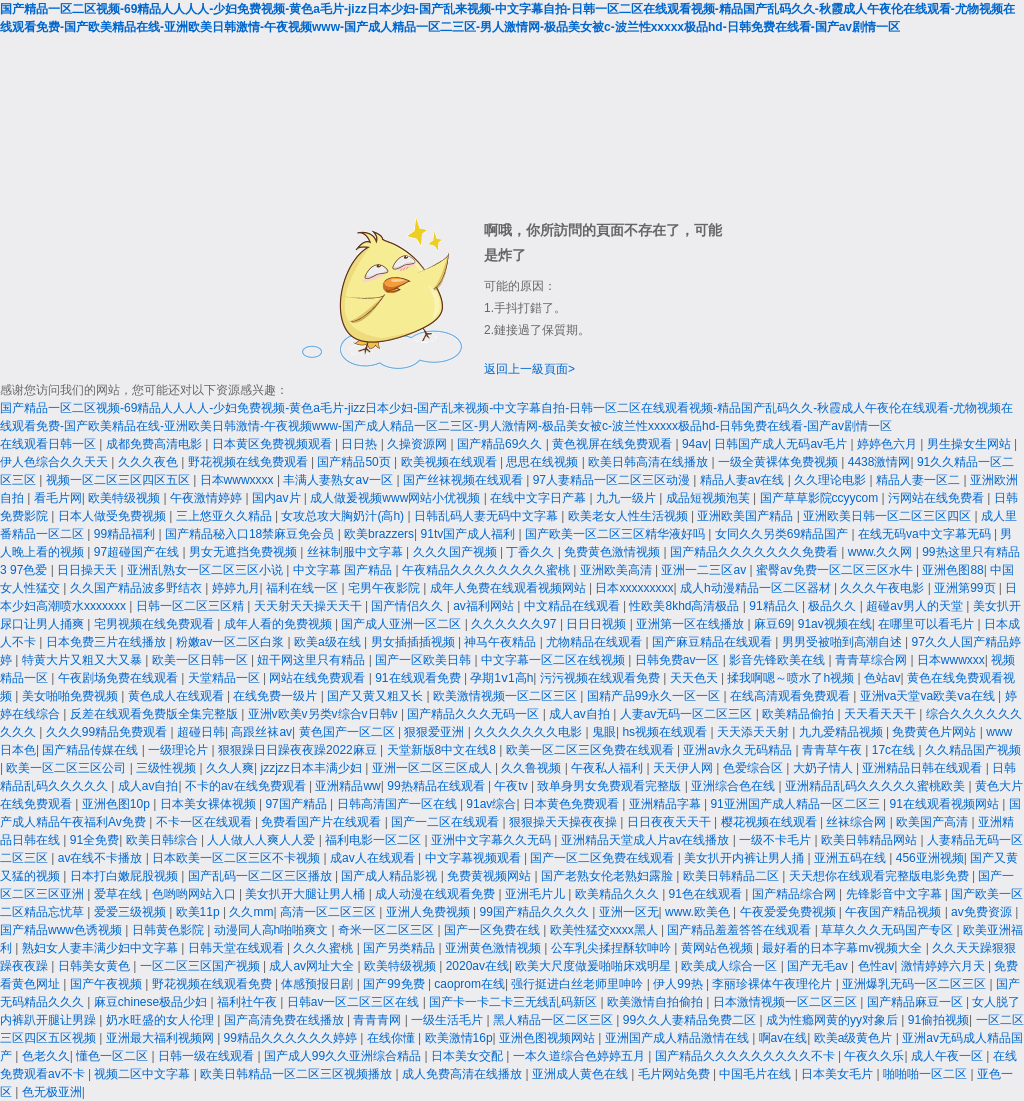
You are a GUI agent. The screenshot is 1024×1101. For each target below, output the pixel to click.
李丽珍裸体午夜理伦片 (773, 984)
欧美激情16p (459, 1038)
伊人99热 (679, 984)
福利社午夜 (248, 1002)
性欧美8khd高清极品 (685, 606)
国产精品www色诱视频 (62, 930)
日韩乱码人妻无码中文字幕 (487, 516)
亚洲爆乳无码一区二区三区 (915, 984)
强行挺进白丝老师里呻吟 (578, 984)
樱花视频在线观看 (770, 822)
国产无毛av (819, 966)
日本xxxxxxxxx (634, 588)
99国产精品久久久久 (535, 912)
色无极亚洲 (52, 1092)
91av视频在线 (835, 624)
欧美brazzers (379, 534)
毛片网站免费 (675, 1074)
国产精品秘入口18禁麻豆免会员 (251, 534)
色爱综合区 (754, 768)
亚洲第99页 (966, 588)
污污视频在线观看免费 (601, 678)
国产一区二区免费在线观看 (603, 858)
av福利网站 (485, 606)
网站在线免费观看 (318, 678)
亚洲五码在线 (851, 858)
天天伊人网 (684, 768)
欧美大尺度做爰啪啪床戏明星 (594, 966)
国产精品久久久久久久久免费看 (755, 552)
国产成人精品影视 (390, 876)
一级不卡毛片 (776, 840)
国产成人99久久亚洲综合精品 (344, 1056)
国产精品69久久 (501, 444)
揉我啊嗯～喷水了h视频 (792, 678)
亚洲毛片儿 (536, 894)
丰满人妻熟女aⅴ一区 (339, 480)
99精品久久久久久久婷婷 (292, 1038)
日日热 (360, 444)
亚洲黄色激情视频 (494, 948)
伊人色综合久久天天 (55, 462)
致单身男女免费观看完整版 (610, 786)
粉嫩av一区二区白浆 (232, 642)
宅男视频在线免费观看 (155, 624)
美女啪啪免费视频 (71, 696)
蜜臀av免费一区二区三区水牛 (836, 570)
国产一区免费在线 (493, 930)
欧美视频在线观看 (450, 462)
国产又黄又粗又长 (376, 696)
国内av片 (278, 498)
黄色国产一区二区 (348, 732)
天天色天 (695, 678)
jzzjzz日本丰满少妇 (313, 768)
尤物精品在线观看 (595, 642)
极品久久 (833, 606)
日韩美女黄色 (95, 966)
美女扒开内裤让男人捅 (745, 858)
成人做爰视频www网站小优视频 (396, 498)
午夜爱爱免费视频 (789, 912)
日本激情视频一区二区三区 (786, 1002)
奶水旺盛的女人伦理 (161, 1020)
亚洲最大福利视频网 (161, 1038)
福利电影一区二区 (374, 840)
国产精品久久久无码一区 (474, 714)
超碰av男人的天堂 (916, 606)
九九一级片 (627, 498)
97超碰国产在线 (138, 552)
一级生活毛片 (448, 1020)
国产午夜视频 (107, 984)
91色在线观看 (707, 894)
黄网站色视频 (718, 948)
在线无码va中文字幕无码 (926, 534)
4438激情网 (879, 462)
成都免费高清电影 (155, 444)
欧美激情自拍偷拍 (656, 1002)
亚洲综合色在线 (734, 786)
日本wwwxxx (951, 660)
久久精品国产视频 (973, 750)
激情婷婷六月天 (944, 966)
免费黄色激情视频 (613, 552)
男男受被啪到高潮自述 (843, 642)
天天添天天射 (754, 732)
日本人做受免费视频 (113, 516)
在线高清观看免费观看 (791, 696)
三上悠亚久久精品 (225, 516)
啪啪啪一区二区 (926, 1074)
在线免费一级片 (276, 696)
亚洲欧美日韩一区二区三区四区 (888, 516)
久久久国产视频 (456, 552)
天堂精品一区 (225, 678)
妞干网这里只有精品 (312, 660)
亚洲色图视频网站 (548, 1038)
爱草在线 (119, 894)
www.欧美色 (699, 912)
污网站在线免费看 (937, 498)
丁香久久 (531, 552)
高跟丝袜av (261, 732)
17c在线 (895, 750)
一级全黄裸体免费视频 (779, 462)
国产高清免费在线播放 (285, 1020)
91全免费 (94, 840)
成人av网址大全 (313, 966)
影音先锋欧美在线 (778, 660)
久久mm (251, 912)
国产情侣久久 (408, 606)
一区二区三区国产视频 (201, 966)
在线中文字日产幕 (539, 498)
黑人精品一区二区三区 (554, 1020)
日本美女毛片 (838, 1074)
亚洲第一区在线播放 (691, 624)
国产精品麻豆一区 (916, 1002)
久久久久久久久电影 (529, 732)
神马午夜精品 (501, 642)
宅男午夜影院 (385, 588)
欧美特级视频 (125, 498)
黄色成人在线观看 (177, 696)
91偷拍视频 (938, 1020)
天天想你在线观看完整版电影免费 (880, 876)
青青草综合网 (872, 660)
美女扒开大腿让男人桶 (306, 894)
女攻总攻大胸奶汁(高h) (344, 516)
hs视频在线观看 (666, 732)
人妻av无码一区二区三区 (688, 714)
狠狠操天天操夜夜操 (564, 822)
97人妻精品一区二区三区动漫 (613, 480)
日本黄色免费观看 (572, 804)
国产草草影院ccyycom (821, 498)
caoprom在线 (469, 984)
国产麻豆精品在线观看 (713, 642)
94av (695, 444)
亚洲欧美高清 (617, 570)
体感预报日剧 (318, 984)
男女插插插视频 (414, 642)
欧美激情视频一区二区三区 (506, 696)
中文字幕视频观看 (474, 858)
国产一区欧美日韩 (424, 660)
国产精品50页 (355, 462)
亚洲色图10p (117, 804)
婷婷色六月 (888, 444)
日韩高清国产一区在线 (398, 804)
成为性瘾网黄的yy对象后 (833, 1020)
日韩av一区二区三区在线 (355, 1002)
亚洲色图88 (952, 570)
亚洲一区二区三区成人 (433, 768)
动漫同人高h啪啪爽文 (273, 930)
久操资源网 (418, 444)
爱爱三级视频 (131, 912)
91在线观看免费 (419, 678)
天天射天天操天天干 (309, 606)
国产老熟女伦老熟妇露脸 (608, 876)
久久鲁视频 (532, 768)
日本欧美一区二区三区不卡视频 (237, 858)
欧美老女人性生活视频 (629, 516)
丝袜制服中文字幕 (356, 552)
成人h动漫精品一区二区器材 (757, 588)
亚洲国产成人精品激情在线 (678, 1038)
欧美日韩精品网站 (870, 840)
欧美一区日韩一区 (201, 660)
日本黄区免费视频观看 (273, 444)
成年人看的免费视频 (279, 624)
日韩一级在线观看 (207, 1056)
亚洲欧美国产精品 (746, 516)
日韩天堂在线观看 (237, 948)
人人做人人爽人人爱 (262, 840)
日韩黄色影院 (169, 930)
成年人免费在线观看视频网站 (509, 588)
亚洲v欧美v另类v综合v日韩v (324, 714)
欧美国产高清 (933, 822)
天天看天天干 (881, 714)
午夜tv (512, 786)
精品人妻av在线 (744, 480)
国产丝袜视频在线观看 (464, 480)
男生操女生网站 (970, 444)
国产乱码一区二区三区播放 (261, 876)
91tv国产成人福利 (470, 534)
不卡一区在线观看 (205, 822)
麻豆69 (772, 624)
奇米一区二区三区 (387, 930)
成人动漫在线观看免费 (436, 894)
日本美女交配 (468, 1056)
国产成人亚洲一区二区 (402, 624)
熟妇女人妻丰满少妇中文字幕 (101, 948)
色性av (876, 966)
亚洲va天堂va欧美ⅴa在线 (929, 696)
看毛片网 (58, 498)
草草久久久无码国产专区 (888, 930)
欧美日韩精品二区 (732, 876)
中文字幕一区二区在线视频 (554, 660)
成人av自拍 (581, 714)
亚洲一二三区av (705, 570)
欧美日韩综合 (163, 840)
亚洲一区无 (629, 912)
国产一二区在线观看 (446, 822)
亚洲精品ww (347, 786)
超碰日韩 (201, 732)
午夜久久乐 (874, 1056)
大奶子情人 (824, 768)
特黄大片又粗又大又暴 (83, 660)
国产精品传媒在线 (91, 750)
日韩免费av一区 (679, 660)
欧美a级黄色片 (855, 1038)
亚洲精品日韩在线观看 (923, 768)
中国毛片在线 (756, 1074)
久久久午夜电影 (883, 588)
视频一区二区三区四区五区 (119, 480)
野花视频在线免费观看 (249, 462)
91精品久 (775, 606)
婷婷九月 (236, 588)
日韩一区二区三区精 (191, 606)
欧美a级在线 (329, 642)
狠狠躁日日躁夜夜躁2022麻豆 (299, 750)
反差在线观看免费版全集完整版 (155, 714)
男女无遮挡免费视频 (244, 552)
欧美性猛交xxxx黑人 (605, 930)
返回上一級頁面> (529, 369)
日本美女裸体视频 (209, 804)
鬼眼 (604, 732)
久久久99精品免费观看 (108, 732)
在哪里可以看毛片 (927, 624)
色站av (882, 678)
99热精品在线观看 (437, 786)
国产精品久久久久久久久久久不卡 (746, 1056)
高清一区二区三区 (329, 912)
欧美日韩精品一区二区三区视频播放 (297, 1074)
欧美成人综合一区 (730, 966)
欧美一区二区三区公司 (67, 768)
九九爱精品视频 (842, 732)
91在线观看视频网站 (946, 804)
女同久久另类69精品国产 (783, 534)
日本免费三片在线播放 (107, 642)
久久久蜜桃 (324, 948)
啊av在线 (783, 1038)
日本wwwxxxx (238, 480)
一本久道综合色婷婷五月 (580, 1056)
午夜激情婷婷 (207, 498)
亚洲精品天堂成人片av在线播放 (647, 840)
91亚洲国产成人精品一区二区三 (796, 804)
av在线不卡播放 (102, 858)
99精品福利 (126, 534)
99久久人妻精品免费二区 (691, 1020)
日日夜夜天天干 (670, 822)
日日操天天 (88, 570)
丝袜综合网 (857, 822)
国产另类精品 (400, 948)
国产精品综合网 (795, 894)
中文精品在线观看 (573, 606)
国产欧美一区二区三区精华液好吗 (616, 534)
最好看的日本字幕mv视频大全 (843, 948)
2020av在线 (477, 966)
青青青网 (378, 1020)
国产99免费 (395, 984)
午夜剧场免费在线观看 (119, 678)
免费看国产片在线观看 (322, 822)
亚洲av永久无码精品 (739, 750)
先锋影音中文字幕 (895, 894)
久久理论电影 (831, 480)
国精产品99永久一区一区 (655, 696)
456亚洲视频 (930, 858)
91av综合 (491, 804)
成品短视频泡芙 (709, 498)
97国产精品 (297, 804)
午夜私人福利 (608, 768)
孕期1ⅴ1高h (501, 678)
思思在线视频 (543, 462)
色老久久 (46, 1056)
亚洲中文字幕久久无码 (492, 840)
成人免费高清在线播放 (463, 1074)
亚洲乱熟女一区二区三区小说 (206, 570)
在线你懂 (392, 1038)
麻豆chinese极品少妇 (152, 1002)
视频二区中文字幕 (143, 1074)
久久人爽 (230, 768)
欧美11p (199, 912)
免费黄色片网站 (935, 732)
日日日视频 (597, 624)
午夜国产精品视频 (894, 912)
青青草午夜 (833, 750)
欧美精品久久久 (618, 894)
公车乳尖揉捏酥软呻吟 (612, 948)
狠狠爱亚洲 (435, 732)
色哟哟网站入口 (195, 894)
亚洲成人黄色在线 (581, 1074)
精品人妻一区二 (919, 480)
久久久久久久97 (515, 624)
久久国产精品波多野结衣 (137, 588)
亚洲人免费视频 (429, 912)
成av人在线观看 (374, 858)
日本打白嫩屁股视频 (125, 876)
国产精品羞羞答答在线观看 (740, 930)
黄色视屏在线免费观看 (613, 444)
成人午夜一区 (948, 1056)
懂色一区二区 (113, 1056)
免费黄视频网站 (490, 876)
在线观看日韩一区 (49, 444)
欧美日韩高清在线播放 (649, 462)
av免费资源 (983, 912)
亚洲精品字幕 (666, 804)
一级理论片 (179, 750)
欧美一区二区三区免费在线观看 (591, 750)
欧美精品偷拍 (799, 714)
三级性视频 (167, 768)
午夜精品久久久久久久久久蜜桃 (487, 570)
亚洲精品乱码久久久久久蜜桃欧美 (876, 786)
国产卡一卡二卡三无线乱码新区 (514, 1002)
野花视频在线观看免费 (213, 984)
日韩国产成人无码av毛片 (782, 444)
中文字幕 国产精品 (344, 570)
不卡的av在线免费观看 (247, 786)
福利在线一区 (303, 588)
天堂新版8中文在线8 (443, 750)
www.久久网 (882, 552)
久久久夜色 (149, 462)
